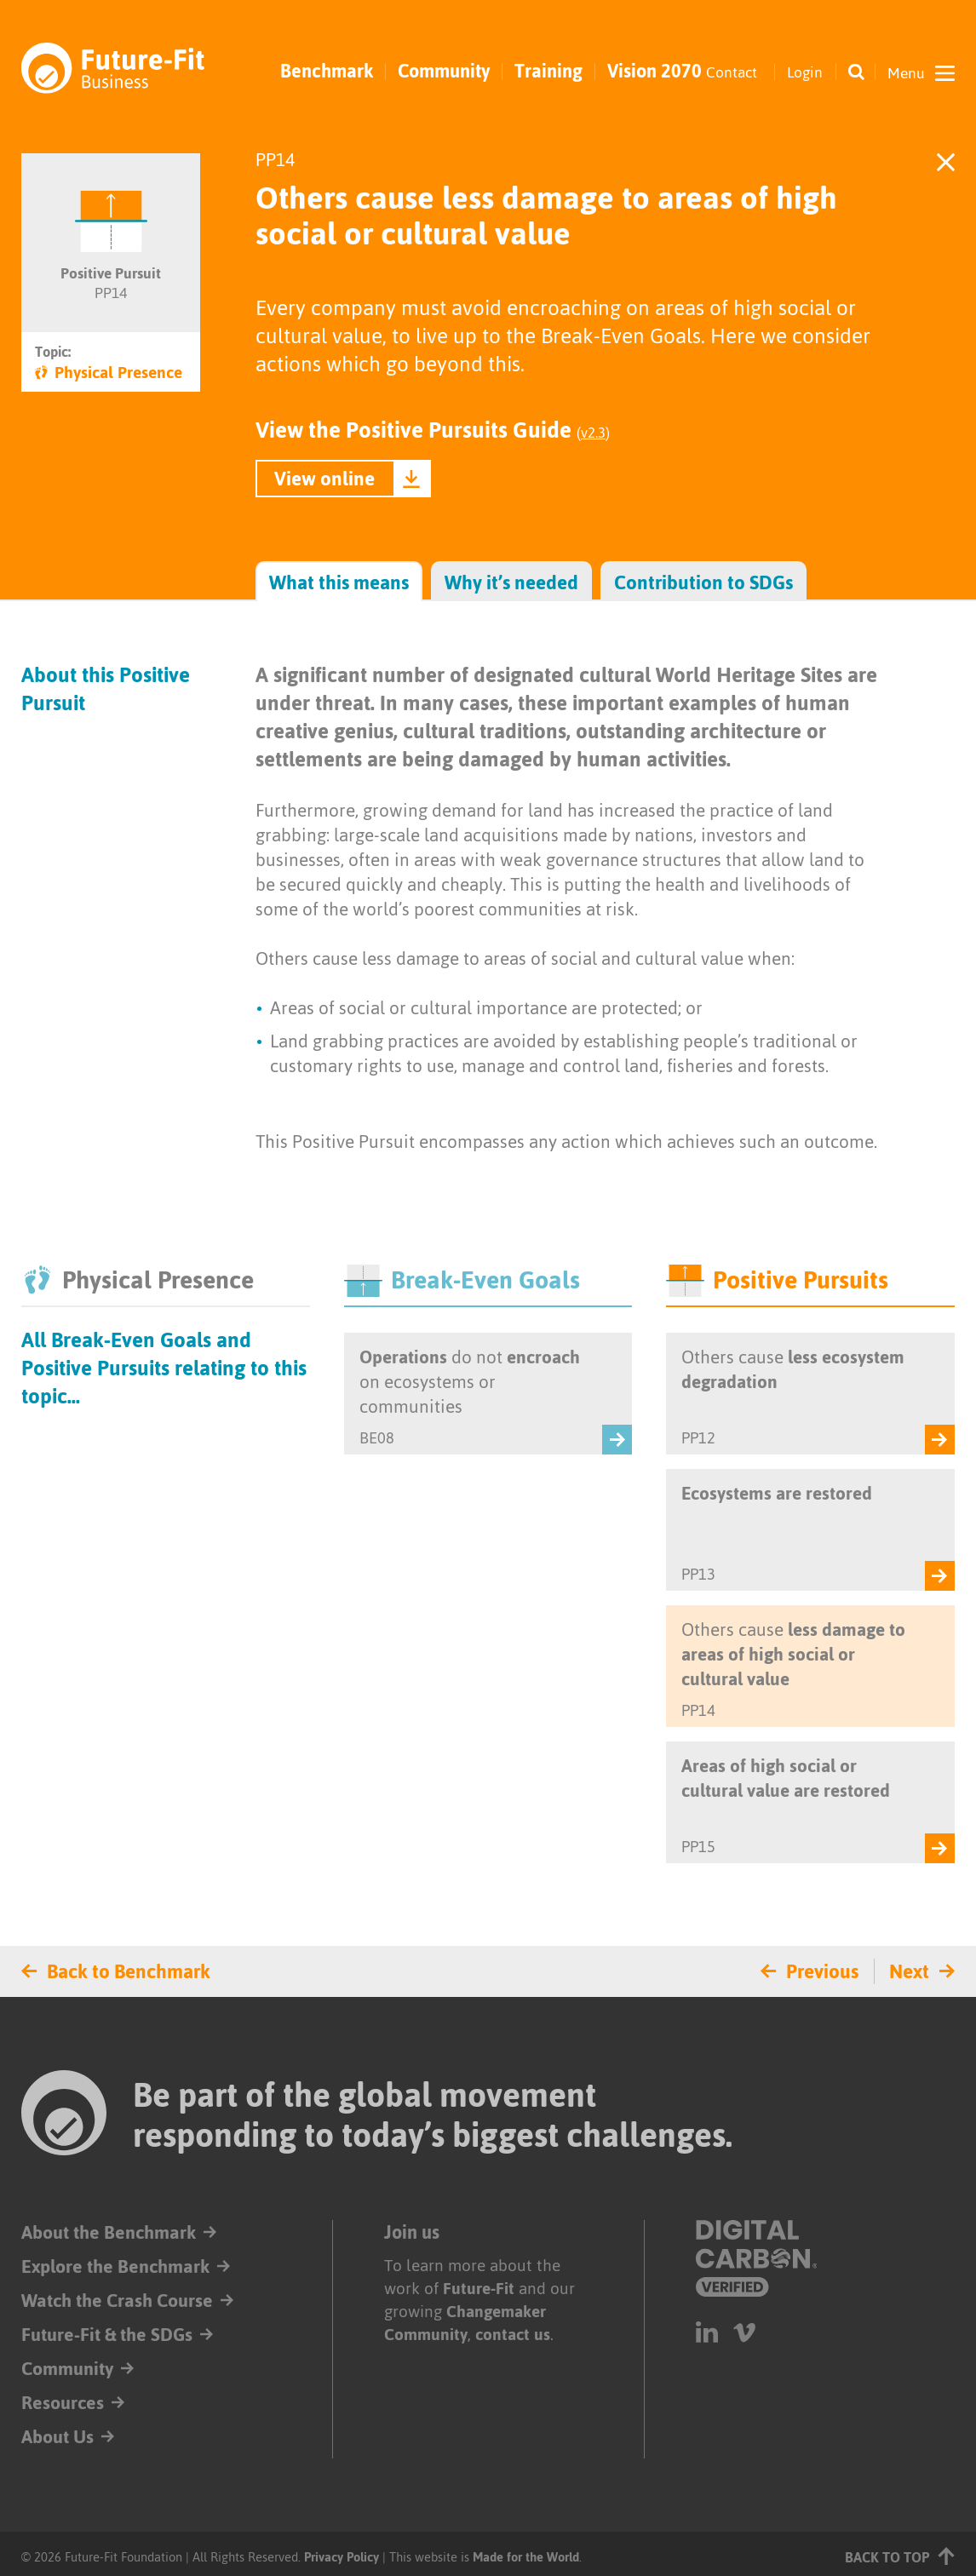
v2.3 (593, 432)
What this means (339, 583)
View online (324, 478)
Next (909, 1971)
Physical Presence (108, 373)
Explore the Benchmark (116, 2266)
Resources (63, 2402)
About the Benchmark (109, 2232)
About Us (57, 2436)
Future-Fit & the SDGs (107, 2334)
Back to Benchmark (128, 1971)
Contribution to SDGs (703, 583)
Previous (822, 1971)
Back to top (900, 2556)
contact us (512, 2334)
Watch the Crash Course (117, 2300)
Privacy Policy (341, 2556)
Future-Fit (478, 2288)
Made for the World (526, 2556)
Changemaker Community (465, 2323)
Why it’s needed (511, 583)
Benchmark (326, 71)
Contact (730, 72)
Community (444, 71)
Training (548, 71)
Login (804, 72)
